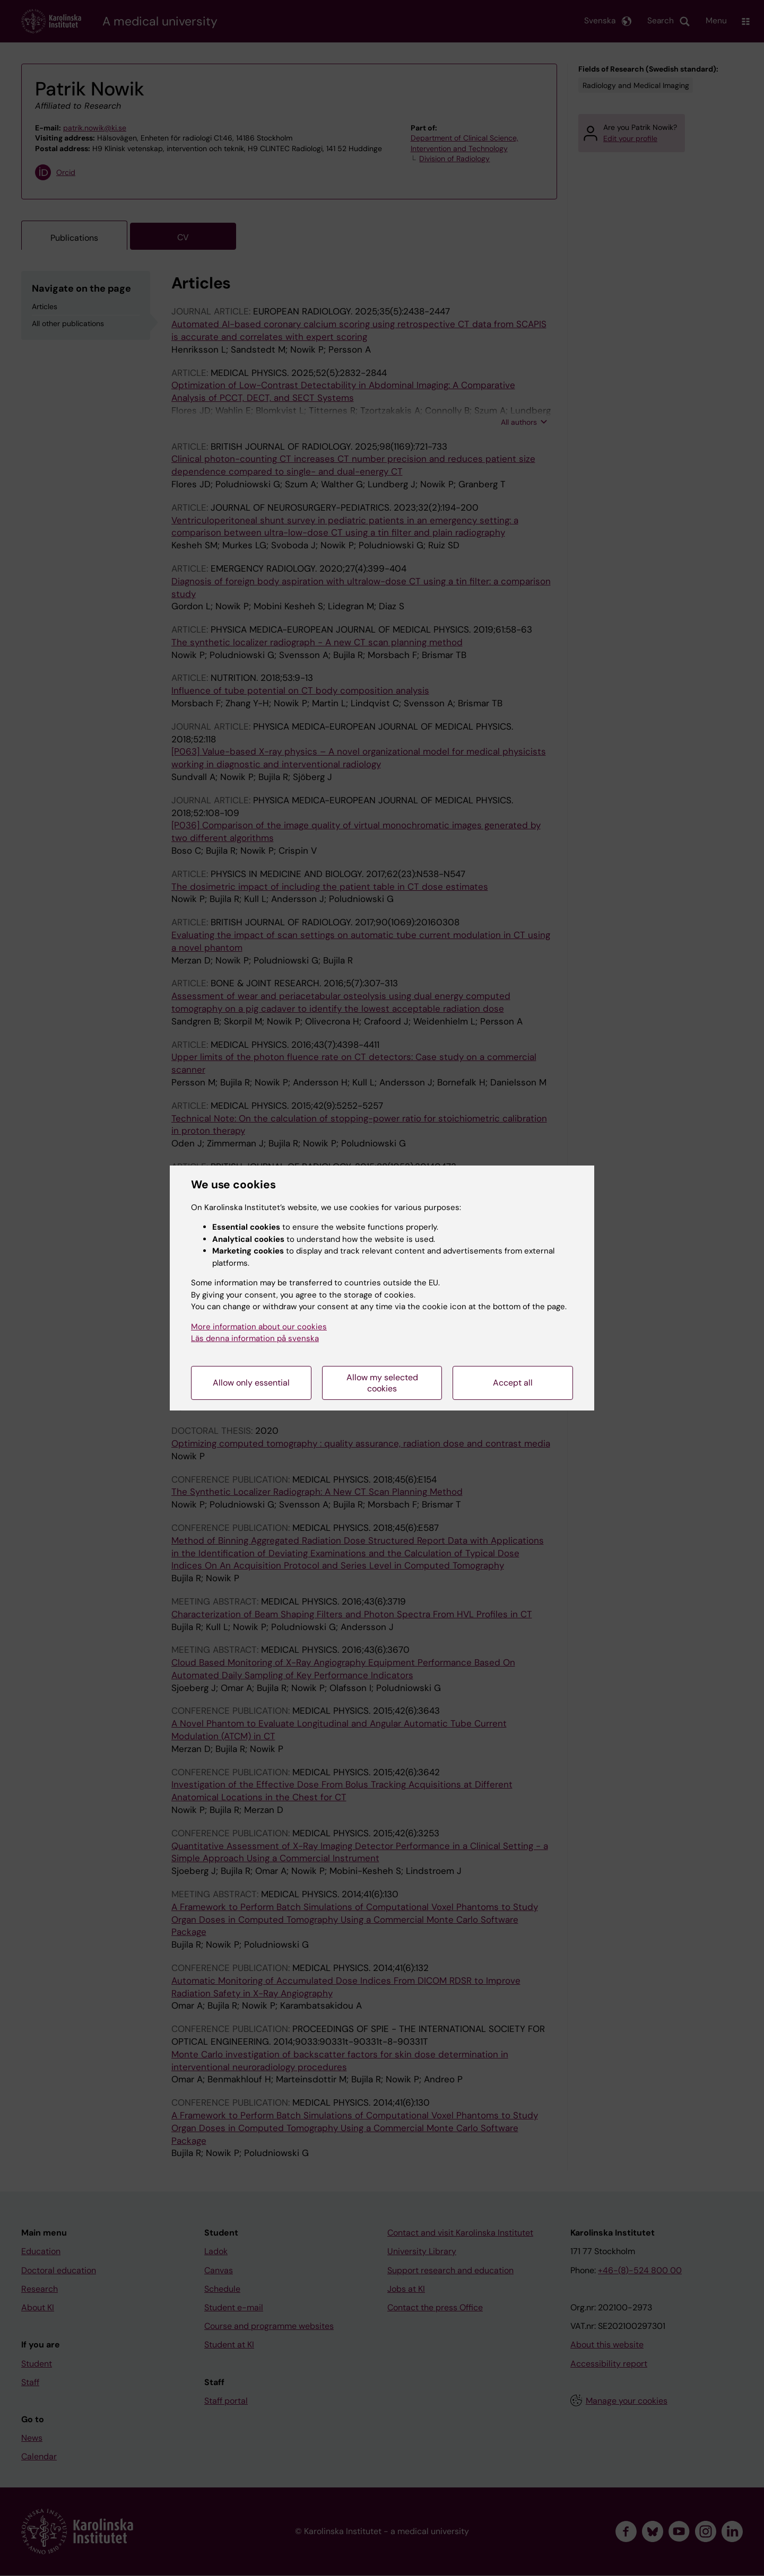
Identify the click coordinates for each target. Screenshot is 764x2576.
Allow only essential (251, 1382)
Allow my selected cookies (382, 1383)
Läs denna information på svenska (255, 1338)
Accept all (513, 1382)
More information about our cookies (259, 1326)
